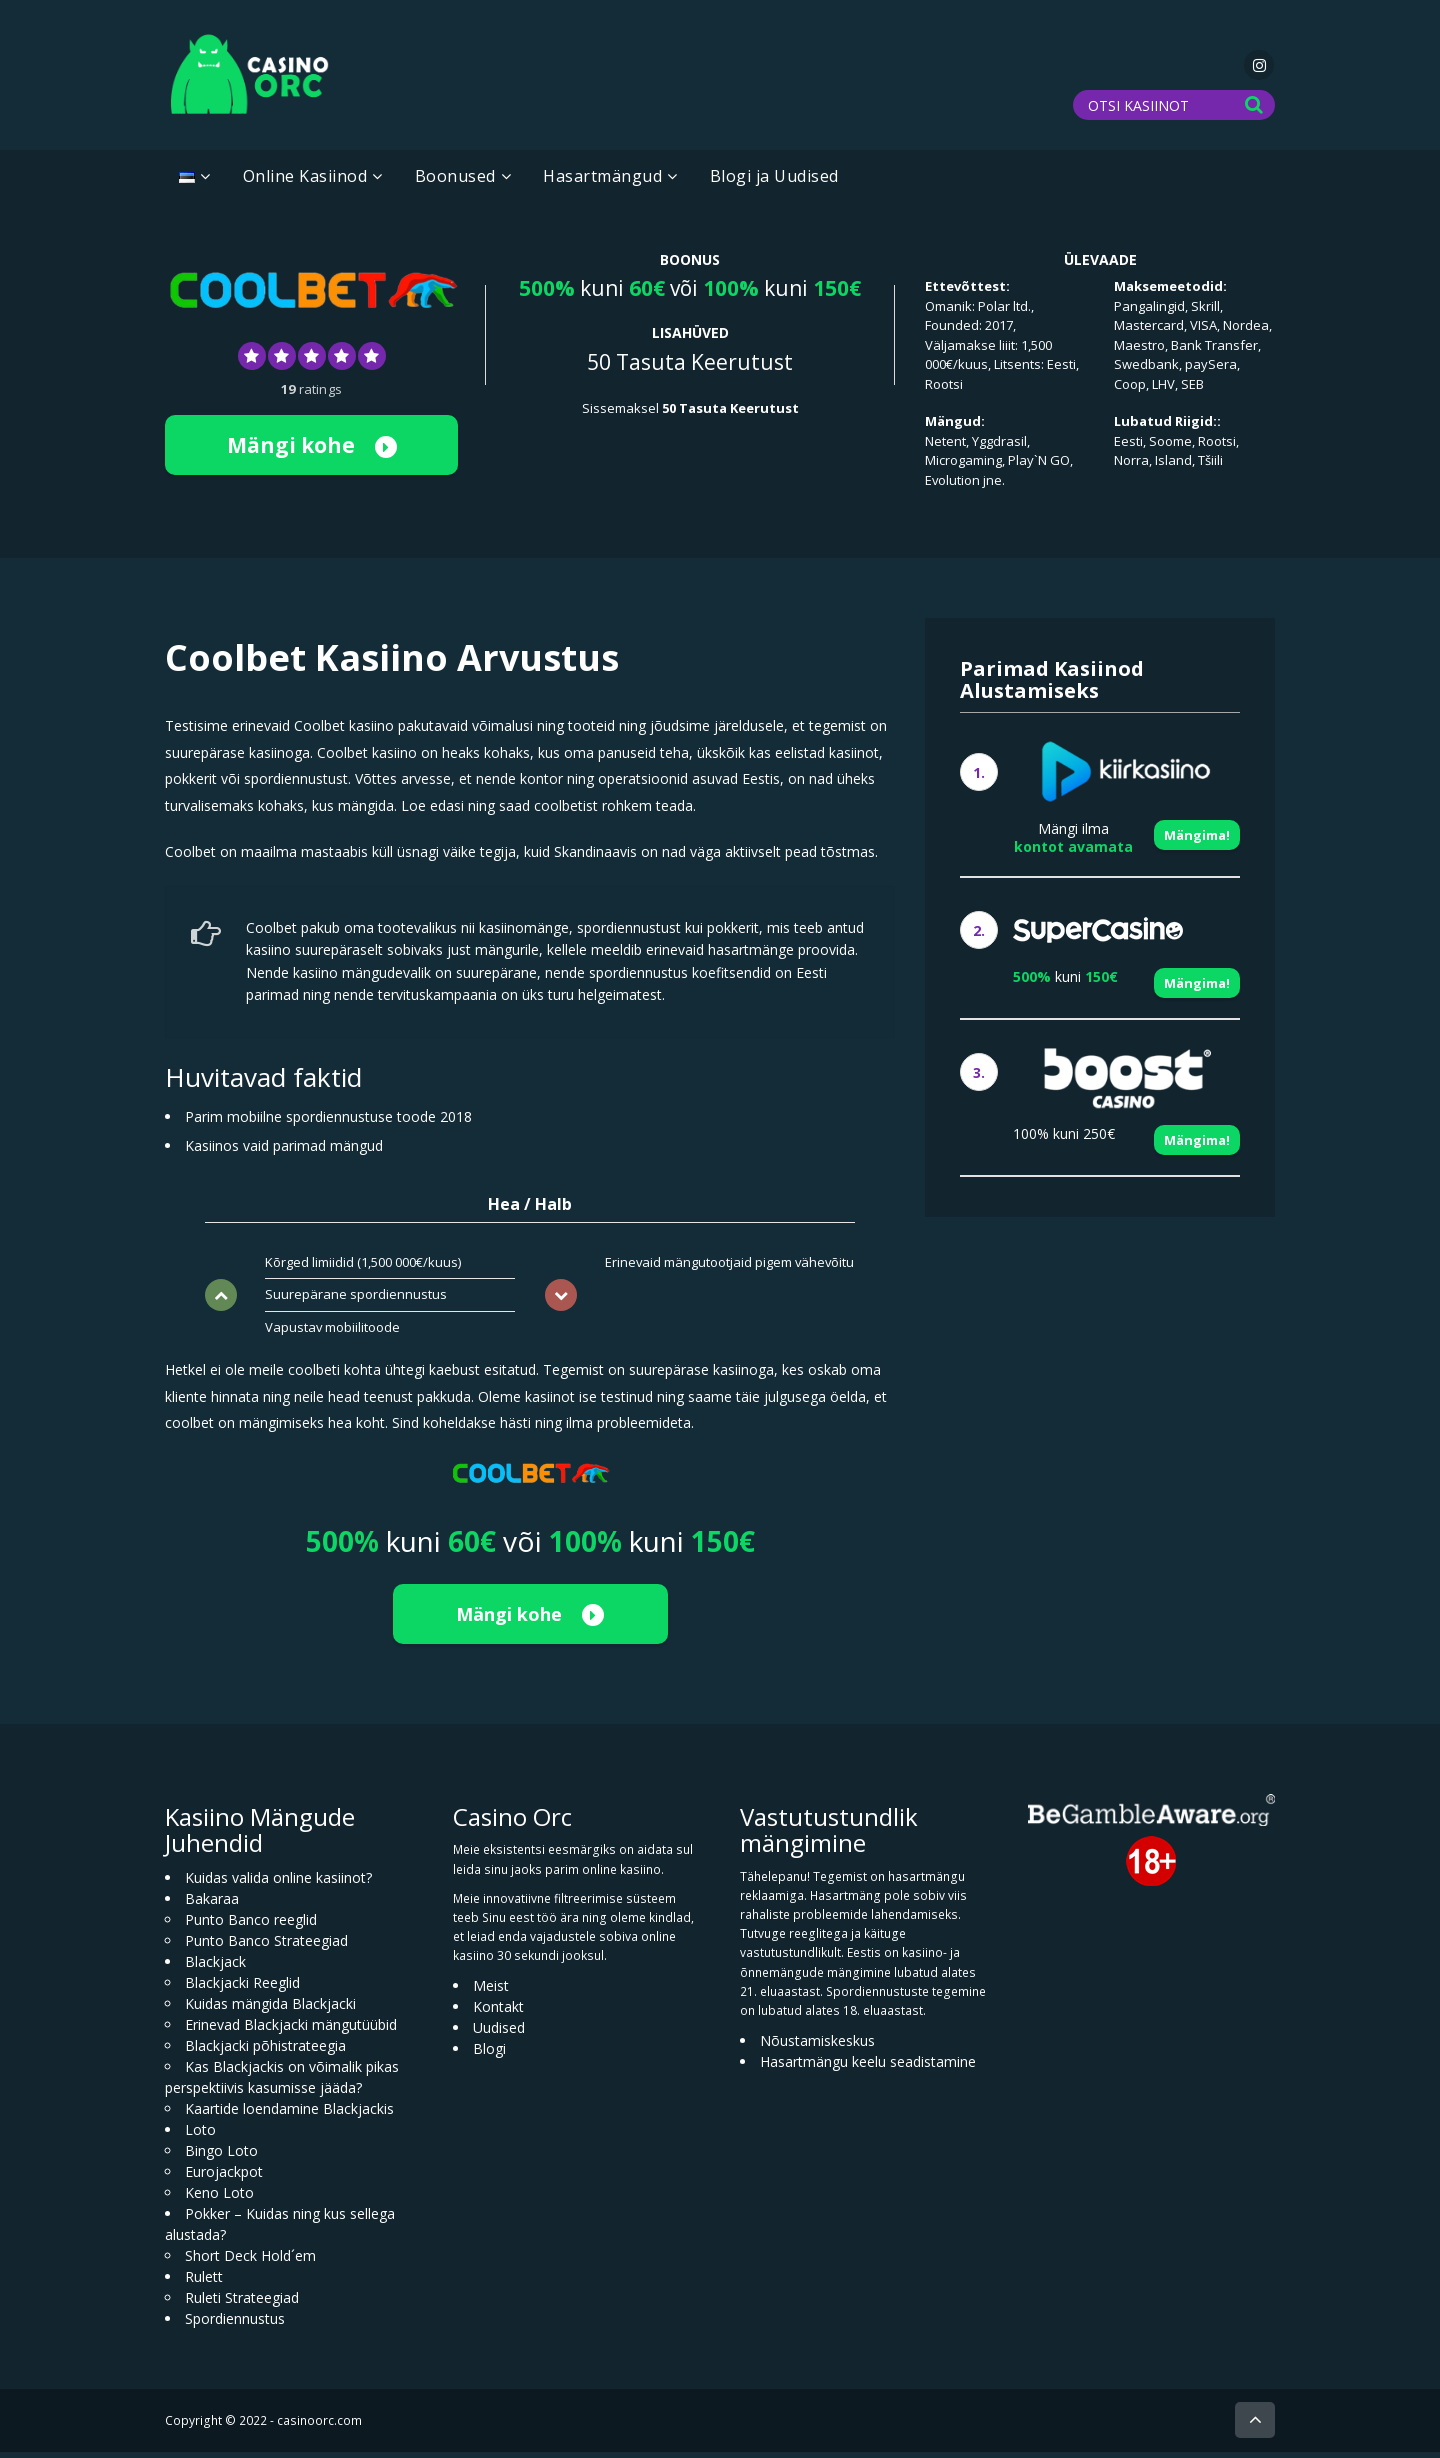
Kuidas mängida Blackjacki (270, 2009)
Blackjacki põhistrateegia (265, 2051)
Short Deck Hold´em (250, 2261)
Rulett (204, 2282)
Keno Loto (219, 2198)
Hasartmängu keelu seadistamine (868, 2067)
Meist (491, 1991)
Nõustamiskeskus (817, 2046)
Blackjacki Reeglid (242, 1988)
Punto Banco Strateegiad (266, 1946)
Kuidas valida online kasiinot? (278, 1883)
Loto (200, 2135)
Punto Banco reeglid (251, 1925)
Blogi (489, 2054)
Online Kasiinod (305, 182)
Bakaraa (212, 1904)
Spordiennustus (235, 2324)
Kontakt (498, 2012)
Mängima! (1197, 841)
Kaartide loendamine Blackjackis (289, 2114)
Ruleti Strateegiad (242, 2303)
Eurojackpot (224, 2177)
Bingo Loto (221, 2156)
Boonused (455, 182)
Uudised (499, 2033)
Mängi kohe (312, 450)
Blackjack (215, 1967)
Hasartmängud (602, 182)
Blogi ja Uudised (774, 182)
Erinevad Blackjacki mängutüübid (291, 2030)
